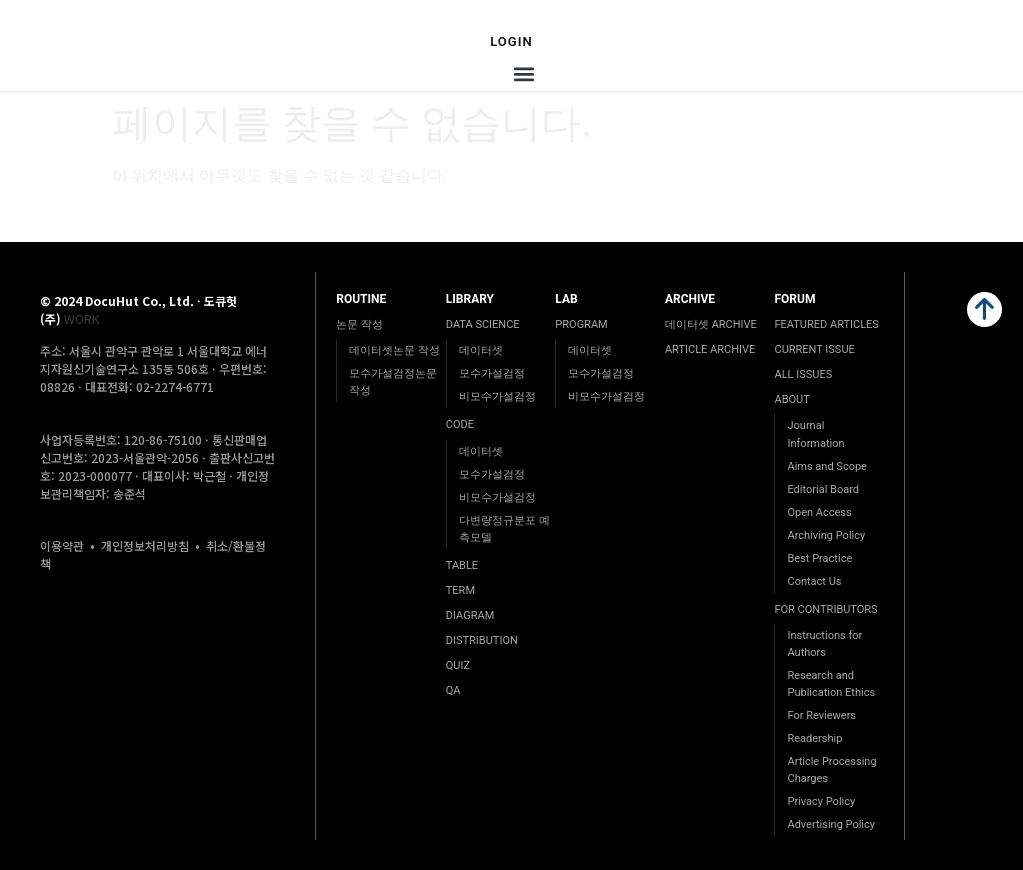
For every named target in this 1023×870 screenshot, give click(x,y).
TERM (460, 590)
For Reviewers (821, 715)
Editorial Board (823, 489)
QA (453, 690)
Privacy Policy (821, 801)
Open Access (819, 512)
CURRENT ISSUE (814, 349)
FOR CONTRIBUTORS (825, 609)
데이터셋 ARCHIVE (711, 324)
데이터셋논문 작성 (394, 350)
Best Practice (819, 558)
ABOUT (791, 399)
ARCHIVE (690, 299)
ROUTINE (361, 299)
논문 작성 (359, 324)
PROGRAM (581, 324)
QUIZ (458, 665)
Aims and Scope (826, 466)
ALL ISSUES (803, 374)
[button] (524, 74)
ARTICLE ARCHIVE (710, 349)
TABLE (462, 565)
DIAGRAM (470, 615)
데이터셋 (481, 350)
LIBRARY (470, 299)
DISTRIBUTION (482, 640)
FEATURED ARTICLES (826, 324)
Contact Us (814, 581)
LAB (566, 299)
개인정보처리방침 (145, 545)
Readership (814, 738)
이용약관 (62, 545)
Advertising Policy (831, 824)
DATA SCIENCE (483, 324)
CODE (460, 424)
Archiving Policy (826, 535)
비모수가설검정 (497, 396)
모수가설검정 (492, 373)
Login (511, 41)
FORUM (794, 299)
